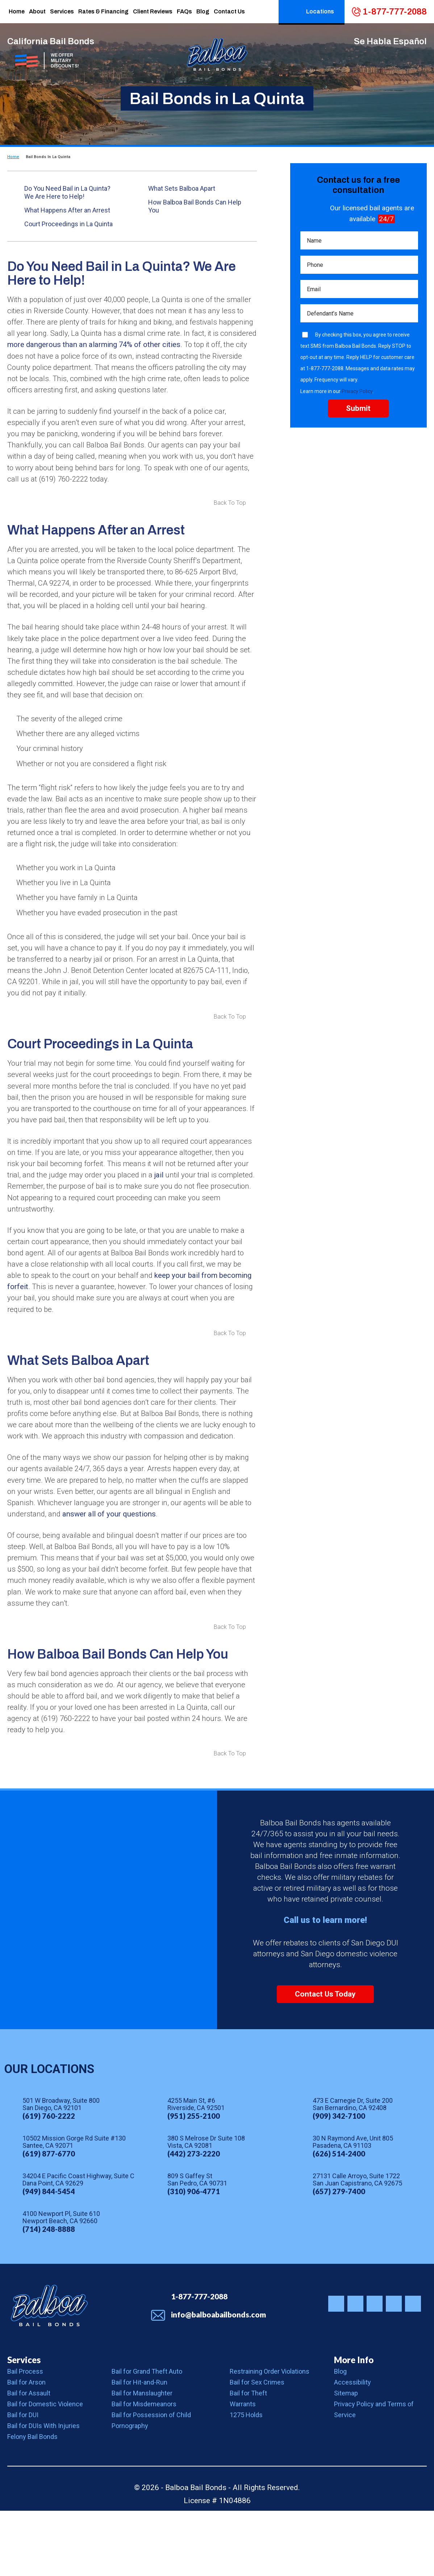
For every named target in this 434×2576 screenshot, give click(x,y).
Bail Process (25, 2436)
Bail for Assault (28, 2458)
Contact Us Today (325, 2059)
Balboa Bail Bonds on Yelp (375, 2369)
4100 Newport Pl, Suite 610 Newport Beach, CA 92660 (61, 2283)
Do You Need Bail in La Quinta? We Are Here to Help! (67, 192)
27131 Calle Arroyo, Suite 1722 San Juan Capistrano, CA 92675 (357, 2245)
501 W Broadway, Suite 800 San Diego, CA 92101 (61, 2170)
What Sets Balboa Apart (181, 188)
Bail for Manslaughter (142, 2458)
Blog (340, 2436)
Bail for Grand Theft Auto (147, 2436)
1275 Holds (246, 2480)
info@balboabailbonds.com (218, 2379)
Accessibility (352, 2447)
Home (13, 156)
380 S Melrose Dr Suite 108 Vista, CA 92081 (206, 2207)
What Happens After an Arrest (67, 210)
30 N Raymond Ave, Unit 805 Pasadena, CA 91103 (353, 2207)
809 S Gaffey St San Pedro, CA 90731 (197, 2245)
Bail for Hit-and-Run (139, 2447)
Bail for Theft (248, 2458)
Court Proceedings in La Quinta (68, 224)
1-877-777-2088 (395, 11)
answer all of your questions (119, 1575)
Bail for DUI (22, 2480)
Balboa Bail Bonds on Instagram (336, 2369)
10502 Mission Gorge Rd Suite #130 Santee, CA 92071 (74, 2207)
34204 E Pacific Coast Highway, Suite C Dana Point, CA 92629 (78, 2245)
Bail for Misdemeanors (144, 2469)
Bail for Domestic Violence (45, 2469)
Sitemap (346, 2458)
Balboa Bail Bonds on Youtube (394, 2369)
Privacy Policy (357, 393)
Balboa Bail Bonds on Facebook (355, 2369)
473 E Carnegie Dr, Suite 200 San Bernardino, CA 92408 (353, 2170)
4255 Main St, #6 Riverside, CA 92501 (196, 2170)
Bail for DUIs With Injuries (43, 2491)
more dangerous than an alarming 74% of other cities (142, 346)
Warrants (243, 2469)
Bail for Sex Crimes (257, 2447)
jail (237, 1217)
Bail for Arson (26, 2447)
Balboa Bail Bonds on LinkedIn (413, 2369)
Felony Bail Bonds (32, 2502)
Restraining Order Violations (269, 2436)
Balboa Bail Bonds (49, 2370)
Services (24, 2425)
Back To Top (230, 507)
